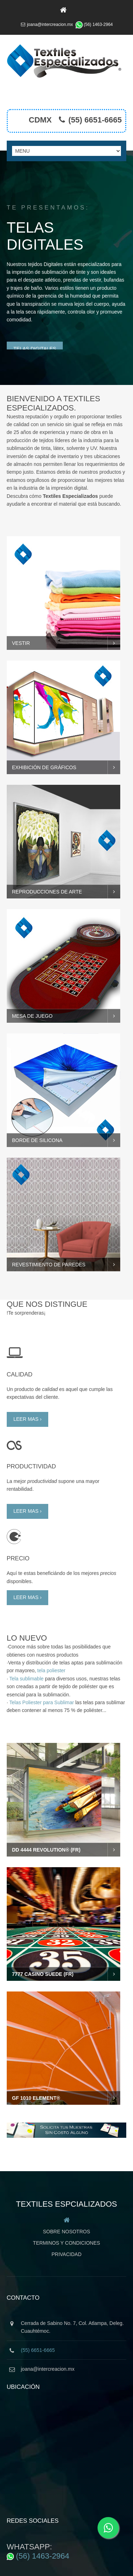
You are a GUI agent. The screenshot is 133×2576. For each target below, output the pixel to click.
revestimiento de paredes (48, 1248)
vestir (21, 626)
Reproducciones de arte (47, 875)
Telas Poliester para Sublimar (41, 1686)
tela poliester (50, 1654)
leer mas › (27, 1402)
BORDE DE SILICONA (37, 1123)
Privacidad (66, 2237)
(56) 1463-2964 (98, 24)
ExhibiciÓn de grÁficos (44, 751)
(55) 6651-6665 (95, 119)
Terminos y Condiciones (66, 2226)
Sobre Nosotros (66, 2215)
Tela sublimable (26, 1662)
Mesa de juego (32, 999)
